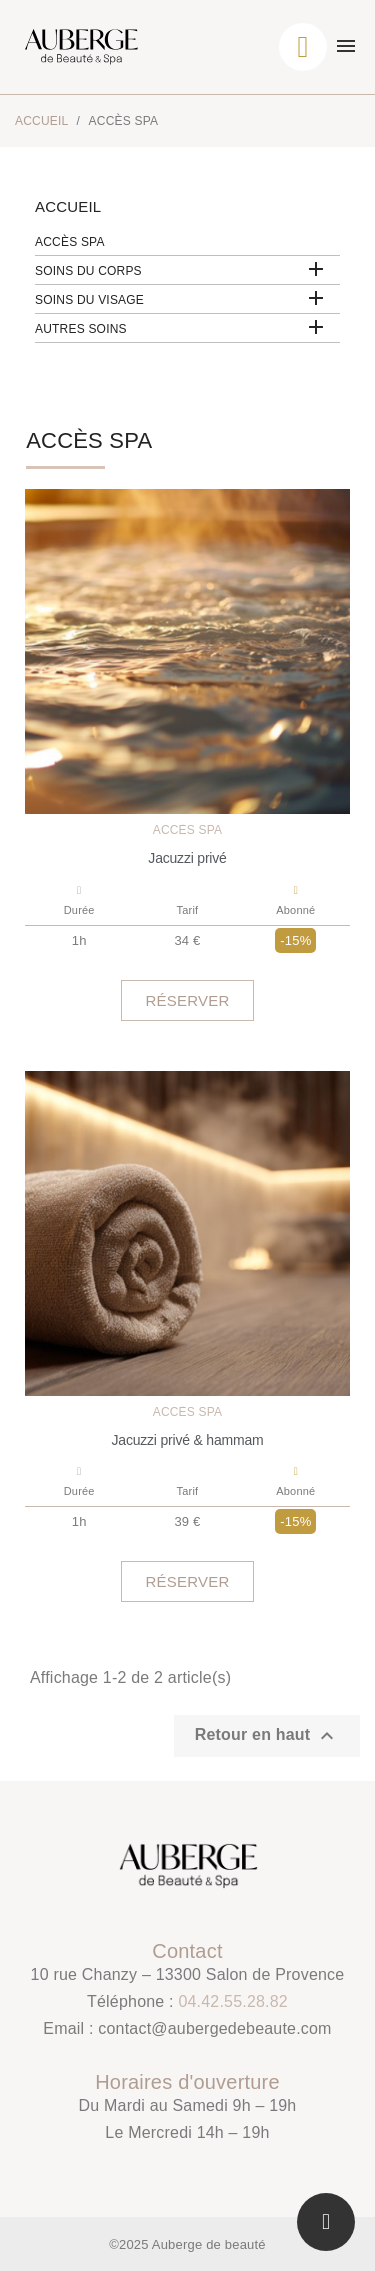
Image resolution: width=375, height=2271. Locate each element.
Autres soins (81, 329)
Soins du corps (88, 271)
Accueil (68, 206)
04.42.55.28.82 (233, 2001)
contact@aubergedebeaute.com (214, 2028)
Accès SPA (70, 242)
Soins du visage (89, 300)
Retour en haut (267, 1736)
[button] (188, 1000)
